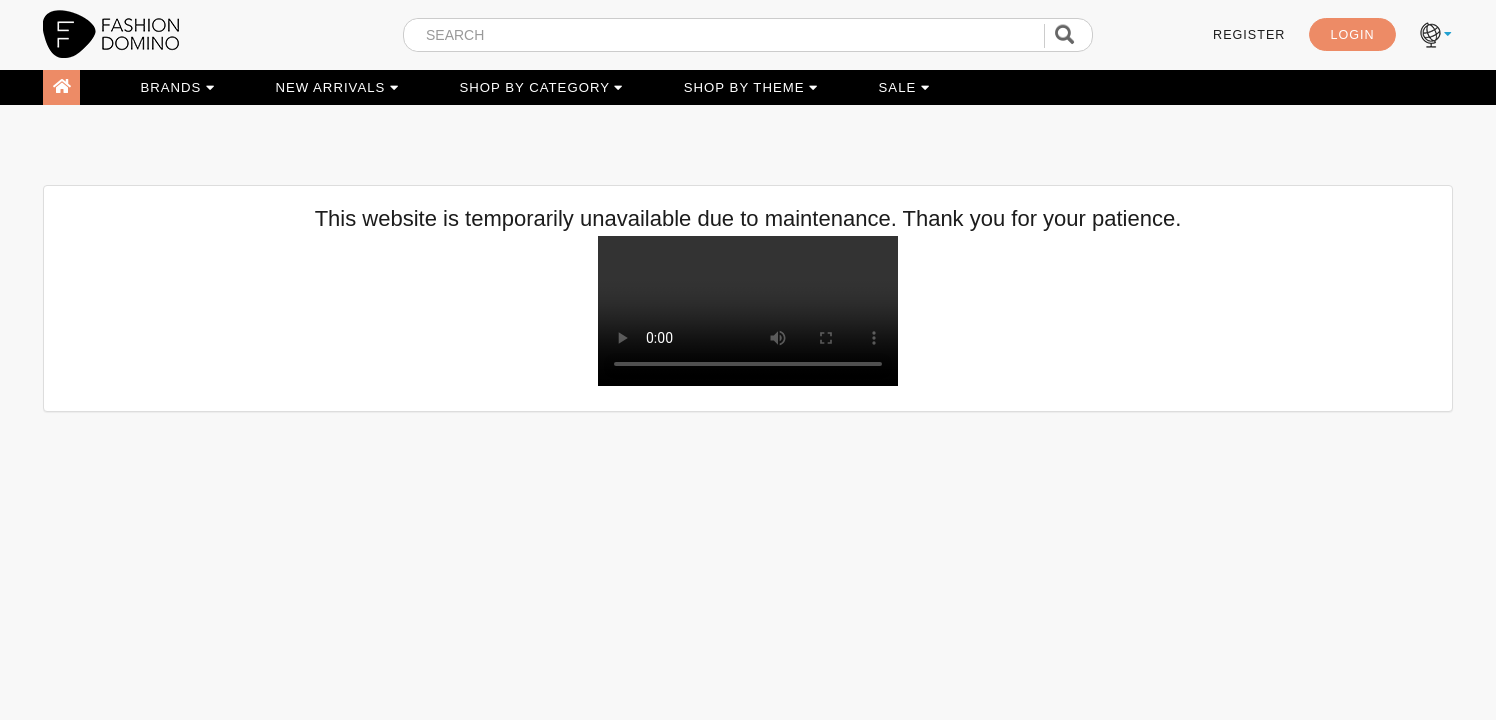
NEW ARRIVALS (337, 87)
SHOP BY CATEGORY (541, 87)
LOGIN (1352, 35)
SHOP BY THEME (751, 87)
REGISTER (1249, 35)
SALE (904, 87)
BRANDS (177, 87)
